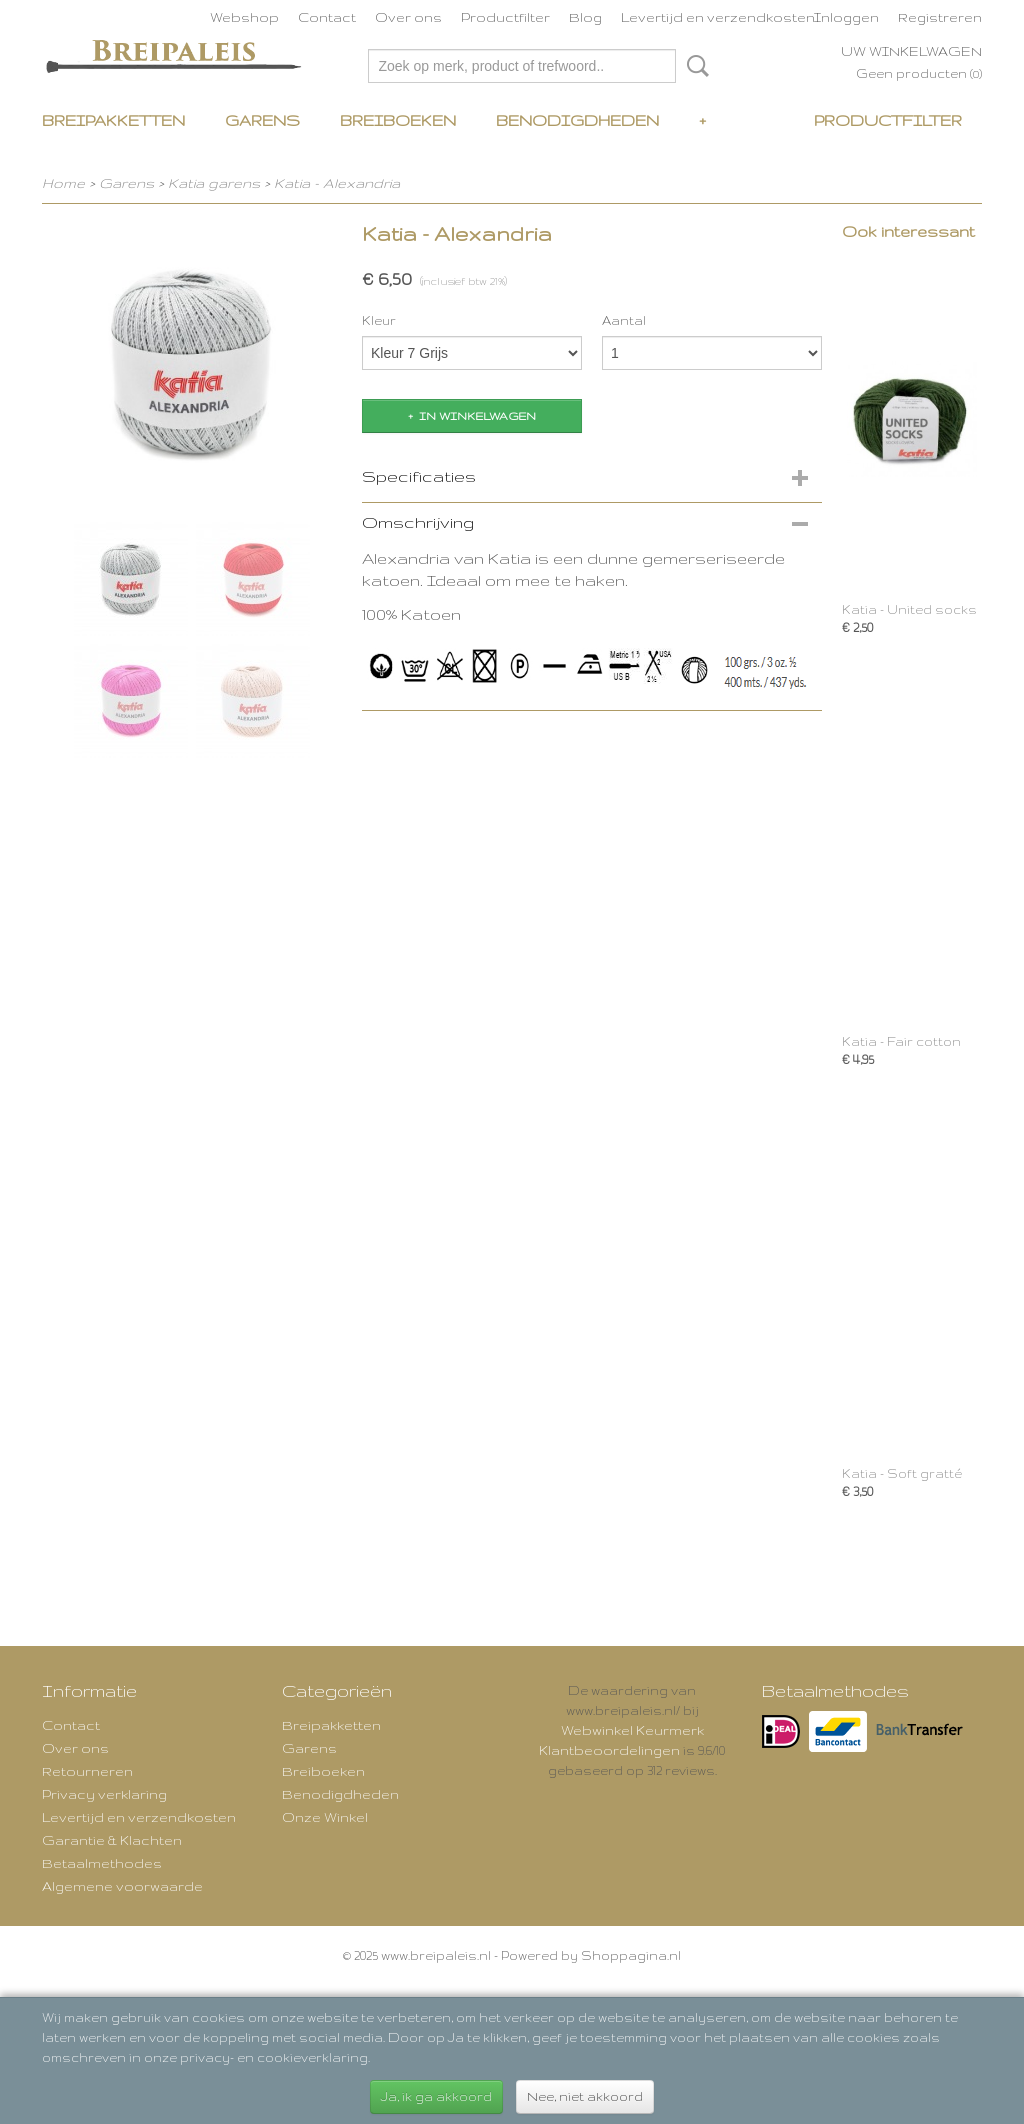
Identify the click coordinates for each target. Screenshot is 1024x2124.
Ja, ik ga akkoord (436, 2096)
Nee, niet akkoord (585, 2096)
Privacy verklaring (104, 1794)
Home (63, 183)
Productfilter (505, 17)
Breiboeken (398, 120)
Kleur (379, 320)
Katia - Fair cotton (901, 1041)
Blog (585, 17)
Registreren (940, 17)
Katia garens (216, 183)
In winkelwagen (477, 416)
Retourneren (87, 1771)
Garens (262, 120)
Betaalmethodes (102, 1863)
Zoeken (694, 66)
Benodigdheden (577, 120)
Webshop (244, 17)
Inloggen (846, 17)
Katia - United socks (909, 609)
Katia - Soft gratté (902, 1473)
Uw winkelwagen (911, 51)
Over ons (408, 17)
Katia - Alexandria (337, 183)
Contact (327, 17)
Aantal (624, 320)
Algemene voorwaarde (122, 1886)
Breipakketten (113, 120)
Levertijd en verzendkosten (718, 17)
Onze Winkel (325, 1817)
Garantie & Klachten (112, 1840)
